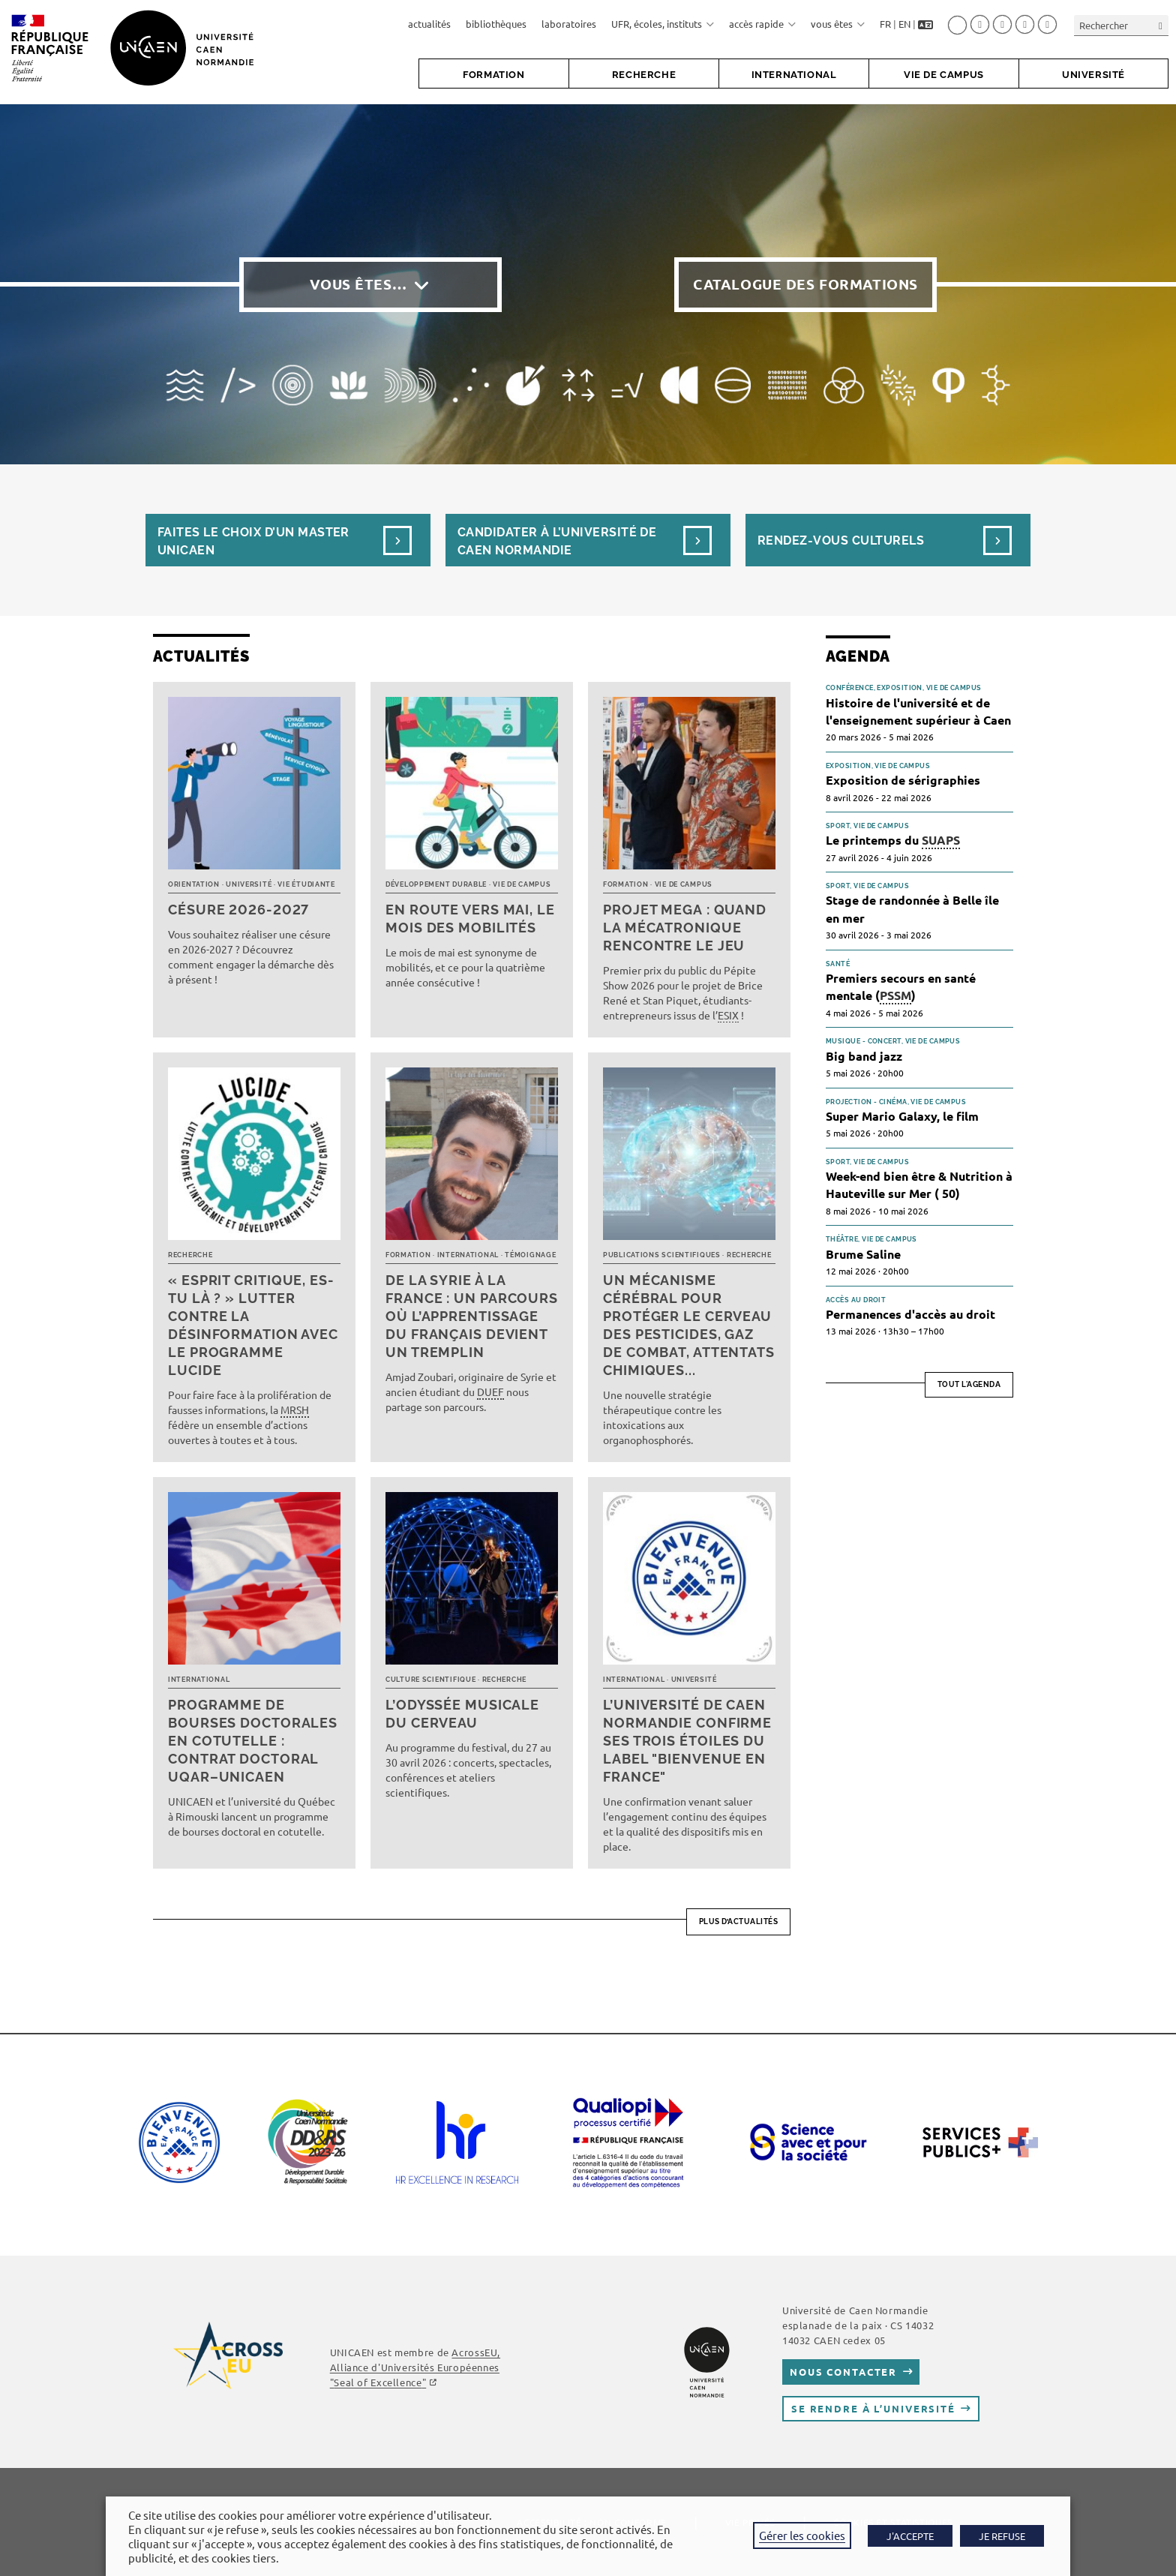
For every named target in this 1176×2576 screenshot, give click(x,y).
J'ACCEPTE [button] (910, 2535)
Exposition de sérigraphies (903, 780)
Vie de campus (521, 884)
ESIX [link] (728, 1015)
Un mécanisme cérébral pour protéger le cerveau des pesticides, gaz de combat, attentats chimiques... (689, 1325)
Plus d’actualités (738, 1921)
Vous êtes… (358, 284)
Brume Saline (863, 1254)
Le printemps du (893, 840)
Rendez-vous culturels (841, 540)
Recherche (190, 1255)
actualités (429, 23)
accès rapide (762, 23)
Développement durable (436, 884)
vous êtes (838, 23)
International (468, 1255)
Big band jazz (864, 1056)
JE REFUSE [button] (1002, 2535)
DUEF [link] (490, 1391)
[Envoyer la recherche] (1161, 25)
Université (249, 884)
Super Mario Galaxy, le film (902, 1116)
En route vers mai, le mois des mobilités (470, 918)
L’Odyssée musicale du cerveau (462, 1714)
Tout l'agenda (969, 1384)
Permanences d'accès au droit (910, 1314)
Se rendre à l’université (873, 2408)
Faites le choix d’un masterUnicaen (254, 541)
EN (904, 23)
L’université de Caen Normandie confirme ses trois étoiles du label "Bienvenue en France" (687, 1741)
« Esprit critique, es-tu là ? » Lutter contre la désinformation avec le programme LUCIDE (253, 1325)
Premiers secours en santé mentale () (901, 987)
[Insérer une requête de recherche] (1121, 25)
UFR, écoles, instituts (662, 23)
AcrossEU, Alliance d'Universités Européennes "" (415, 2367)
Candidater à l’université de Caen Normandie (557, 541)
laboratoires (569, 23)
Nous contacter (843, 2371)
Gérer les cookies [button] (802, 2535)
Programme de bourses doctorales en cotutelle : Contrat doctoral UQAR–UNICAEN (253, 1741)
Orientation (194, 884)
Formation (625, 884)
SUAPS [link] (941, 840)
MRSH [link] (294, 1409)
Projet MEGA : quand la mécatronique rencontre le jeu (684, 927)
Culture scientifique (431, 1679)
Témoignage (530, 1255)
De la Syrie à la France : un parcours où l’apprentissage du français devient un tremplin (472, 1316)
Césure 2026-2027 (238, 909)
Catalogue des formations (805, 284)
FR (885, 23)
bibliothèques (496, 23)
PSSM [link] (895, 995)
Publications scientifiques (662, 1255)
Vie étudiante (306, 884)
